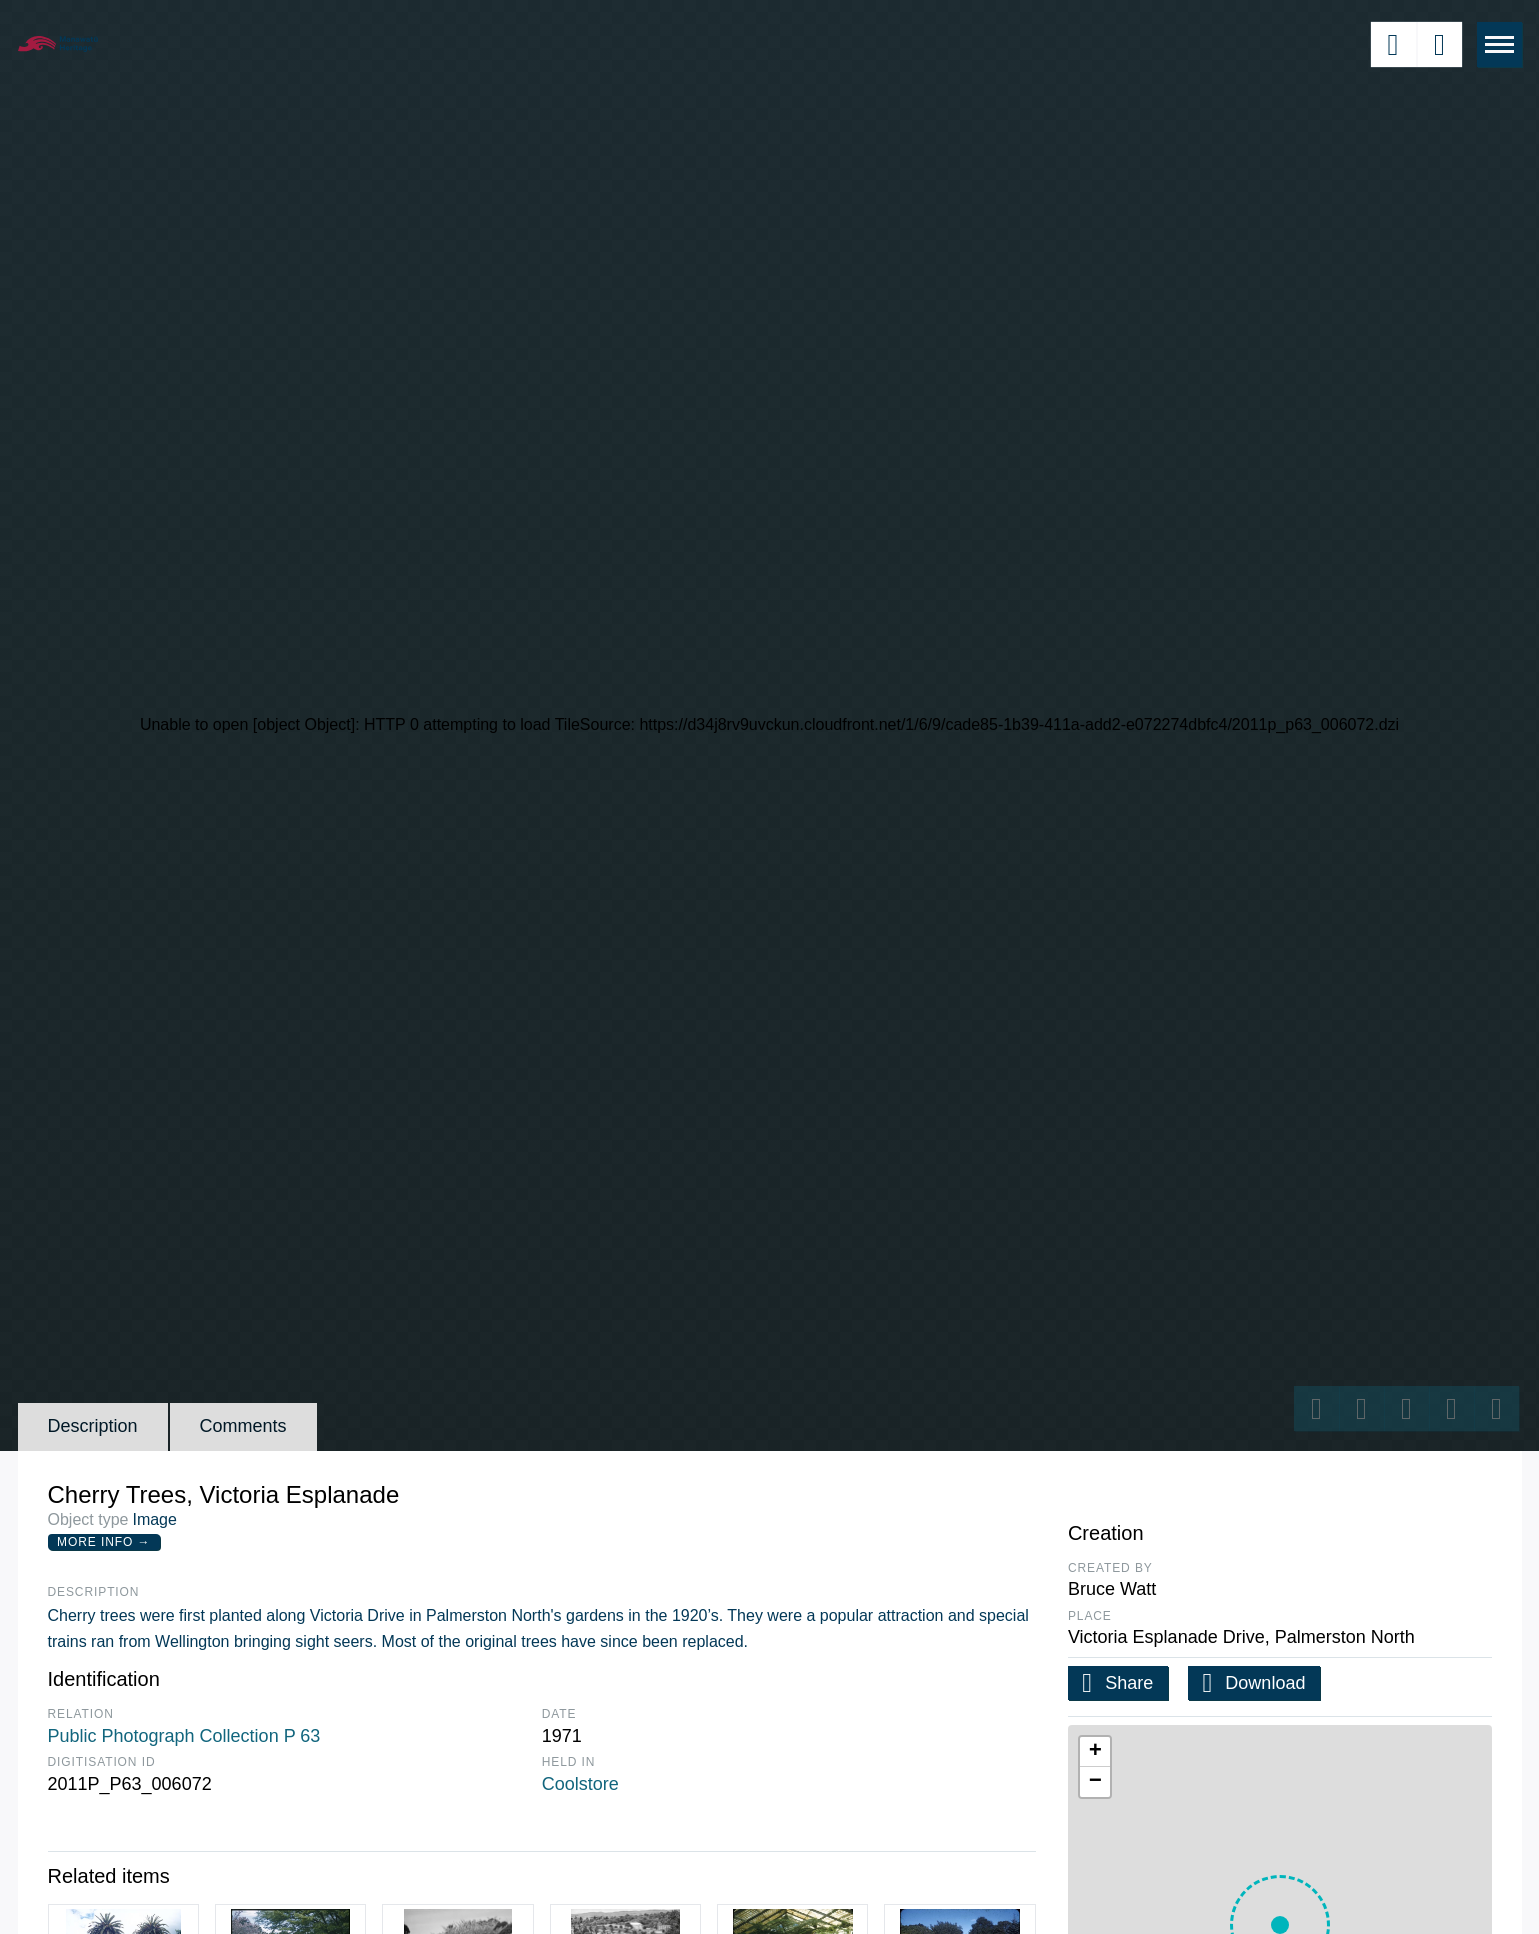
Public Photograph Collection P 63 (184, 1736)
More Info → (103, 1542)
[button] (1095, 1752)
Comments (243, 1426)
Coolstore (580, 1784)
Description (93, 1426)
